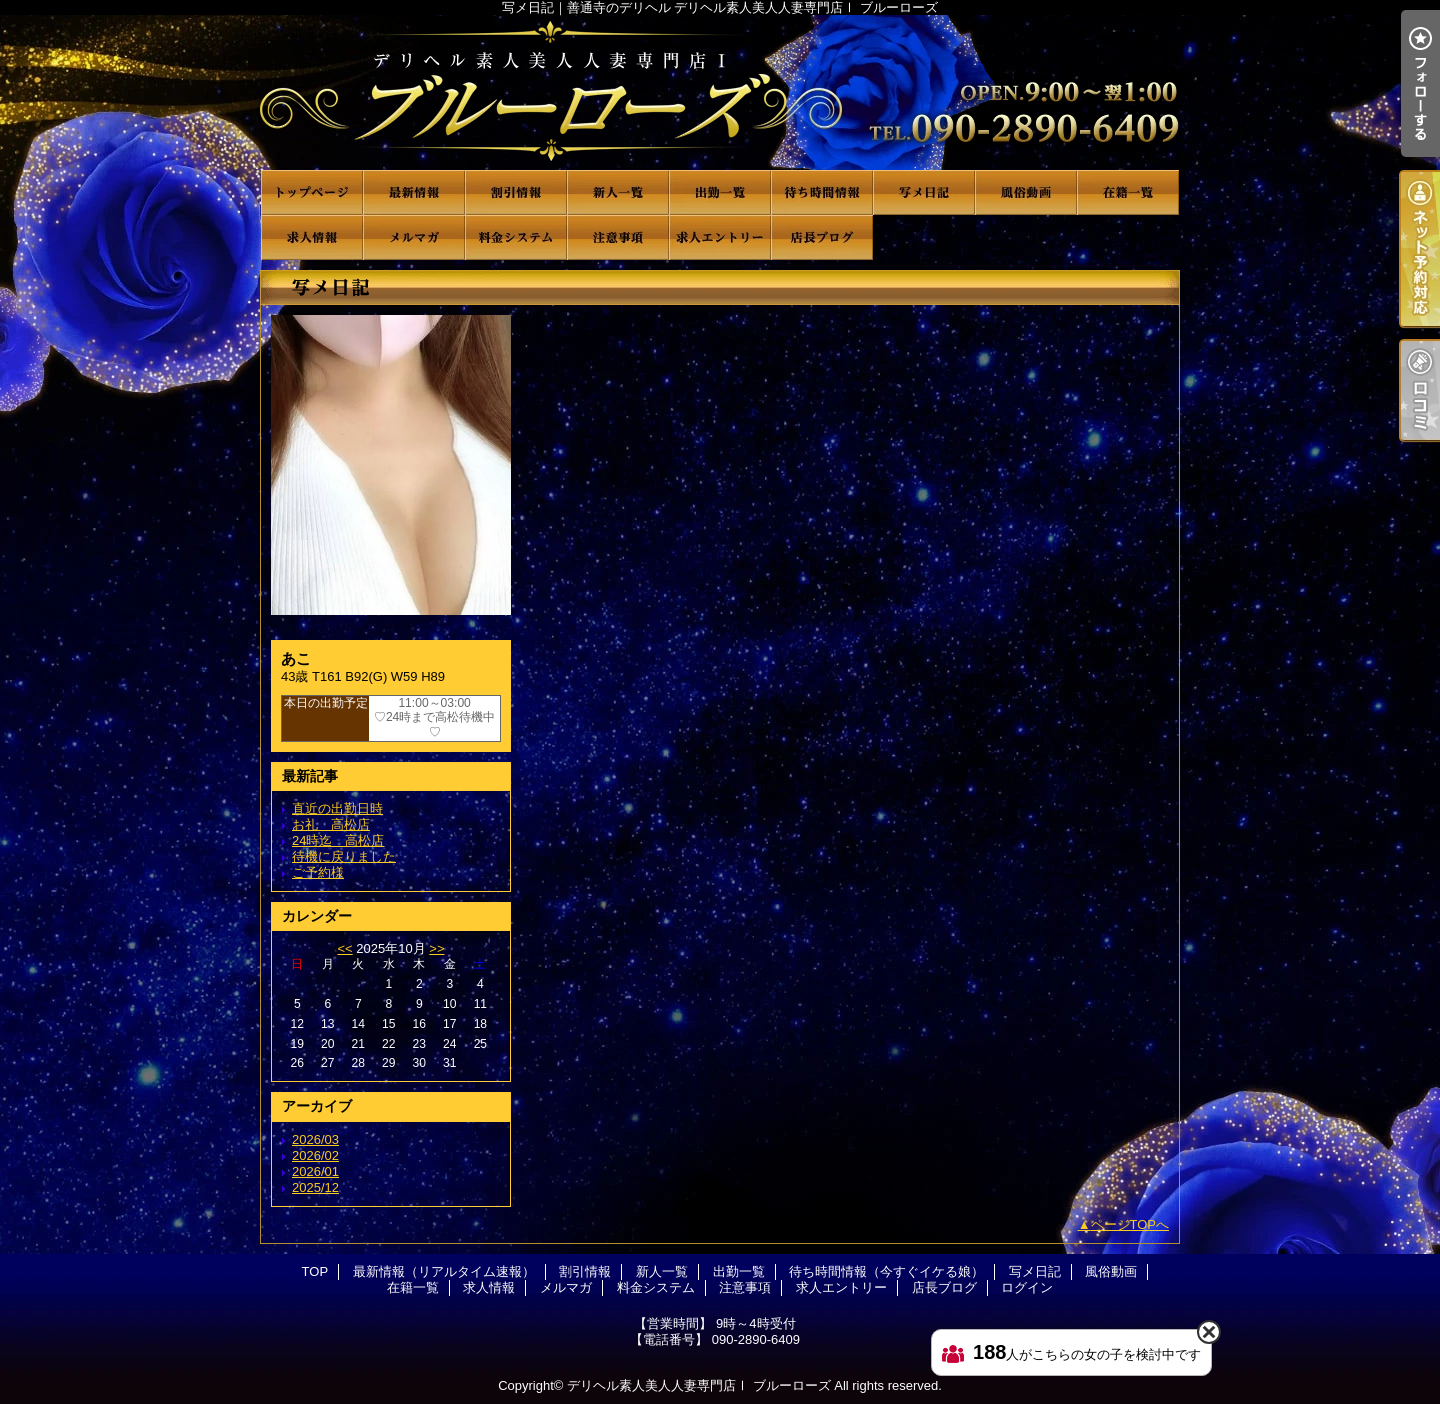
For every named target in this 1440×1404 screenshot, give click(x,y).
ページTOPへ (1130, 1224)
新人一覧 (618, 192)
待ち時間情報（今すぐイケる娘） (822, 192)
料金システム (516, 237)
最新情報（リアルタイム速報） (414, 192)
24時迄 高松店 (338, 840)
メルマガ (414, 237)
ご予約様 (318, 872)
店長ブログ (822, 237)
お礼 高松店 (331, 824)
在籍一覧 (1128, 192)
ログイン (1027, 1287)
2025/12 (315, 1187)
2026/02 (315, 1155)
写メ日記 (924, 192)
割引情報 (516, 192)
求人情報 (312, 237)
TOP (312, 192)
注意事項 (618, 237)
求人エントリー (720, 237)
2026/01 (315, 1171)
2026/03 (315, 1139)
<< (344, 948)
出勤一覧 (720, 192)
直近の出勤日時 (337, 808)
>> (436, 948)
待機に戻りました (344, 856)
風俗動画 (1026, 192)
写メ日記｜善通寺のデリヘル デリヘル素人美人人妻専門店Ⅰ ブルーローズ (720, 92)
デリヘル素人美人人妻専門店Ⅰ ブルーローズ (699, 1385)
